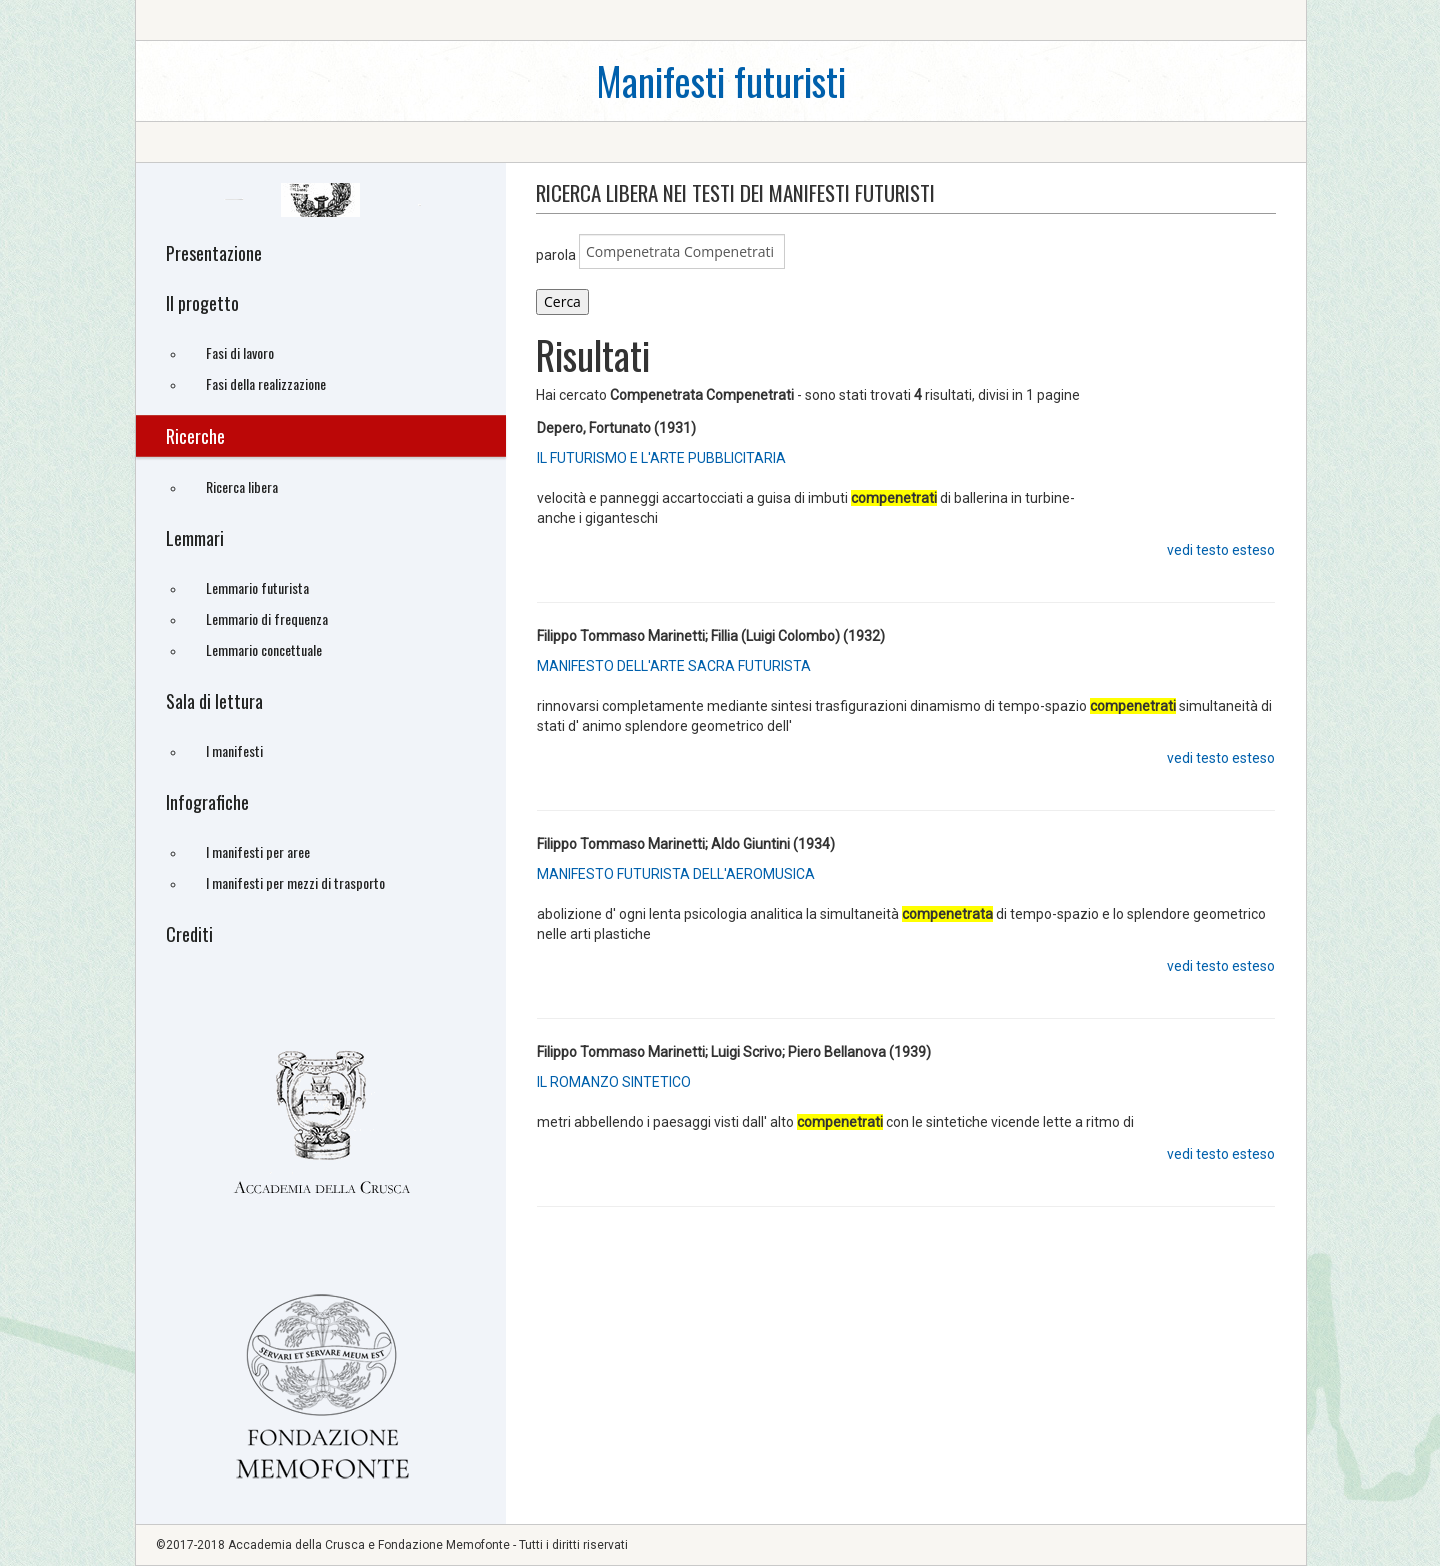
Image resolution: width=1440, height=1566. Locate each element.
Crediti (189, 934)
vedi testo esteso (1221, 550)
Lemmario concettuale (264, 649)
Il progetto (202, 303)
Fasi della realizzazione (266, 383)
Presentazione (214, 253)
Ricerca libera (242, 486)
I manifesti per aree (258, 851)
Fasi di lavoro (240, 352)
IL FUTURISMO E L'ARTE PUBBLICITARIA (661, 458)
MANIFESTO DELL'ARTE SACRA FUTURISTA (674, 666)
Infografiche (207, 802)
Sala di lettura (214, 701)
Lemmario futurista (257, 587)
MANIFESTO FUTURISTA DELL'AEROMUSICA (676, 874)
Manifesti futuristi (721, 80)
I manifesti (234, 750)
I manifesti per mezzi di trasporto (295, 882)
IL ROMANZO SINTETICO (614, 1082)
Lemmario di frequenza (267, 618)
